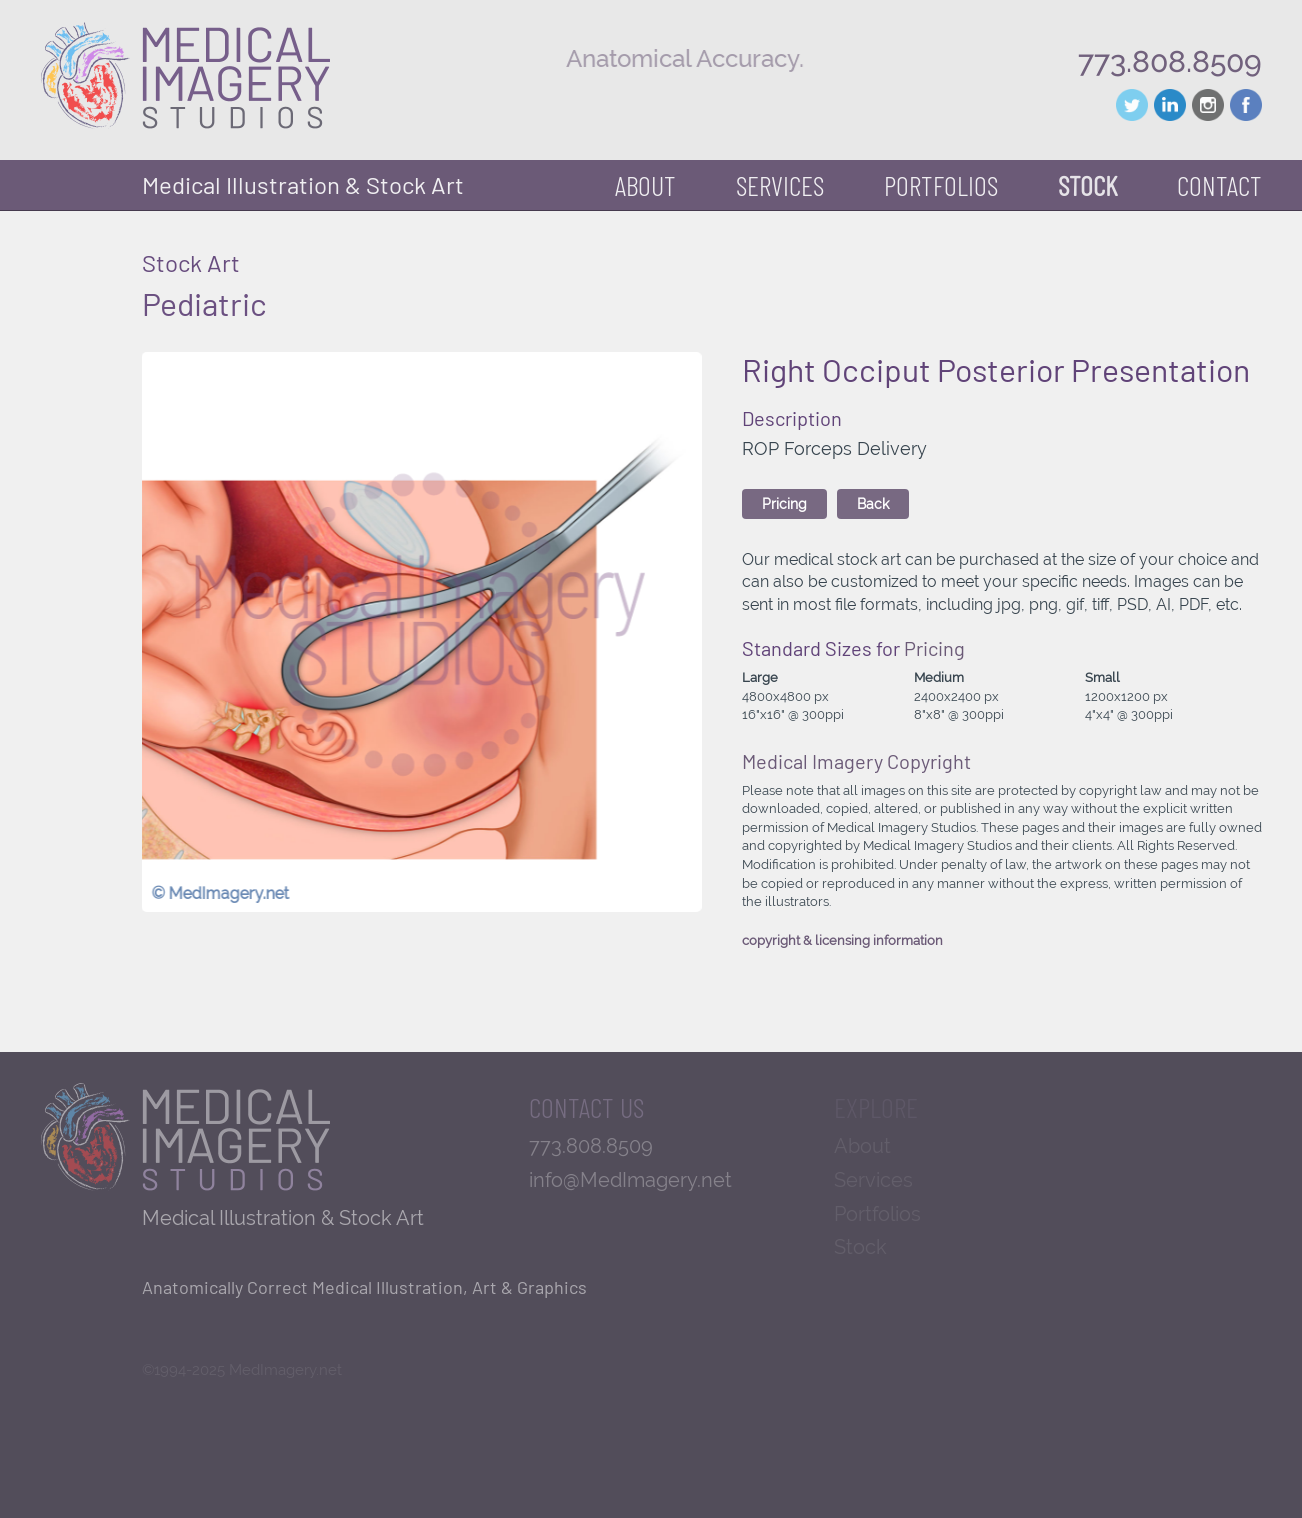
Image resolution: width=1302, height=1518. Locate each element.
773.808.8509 (1170, 61)
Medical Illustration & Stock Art (303, 184)
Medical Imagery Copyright (856, 761)
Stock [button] (1087, 185)
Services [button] (780, 185)
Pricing (784, 504)
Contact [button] (1219, 185)
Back (873, 504)
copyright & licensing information (842, 940)
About (645, 185)
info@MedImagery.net (630, 1180)
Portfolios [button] (941, 185)
